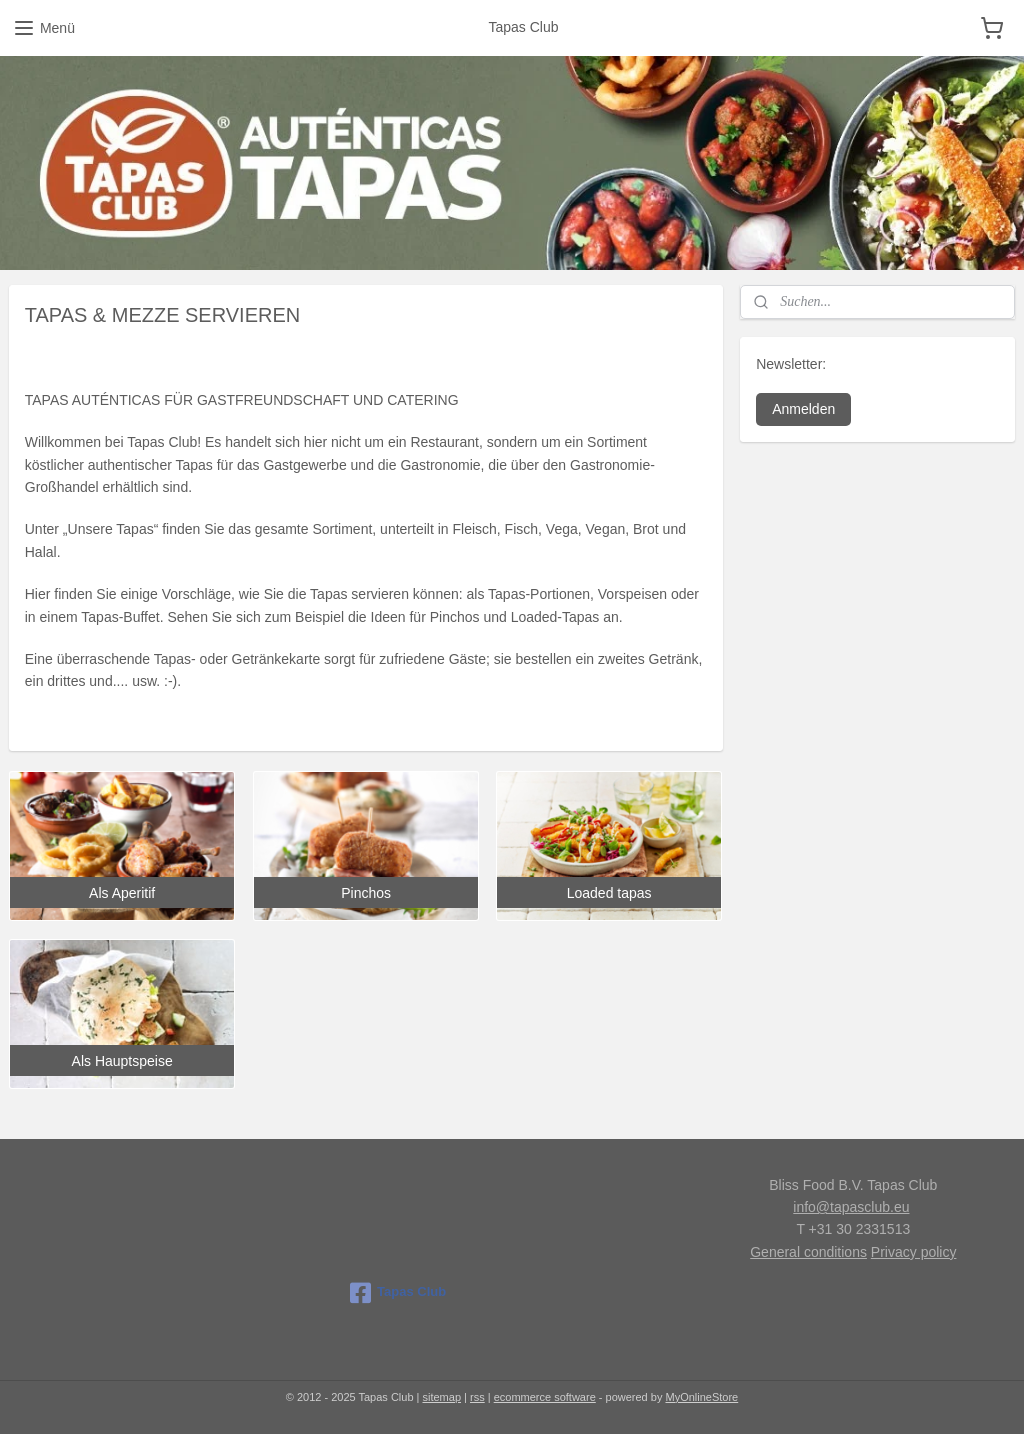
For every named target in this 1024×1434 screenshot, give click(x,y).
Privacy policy (914, 1252)
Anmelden (803, 409)
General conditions (808, 1252)
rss (477, 1397)
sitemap (442, 1397)
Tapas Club (398, 1293)
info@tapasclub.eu (851, 1207)
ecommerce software (545, 1397)
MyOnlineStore (701, 1397)
